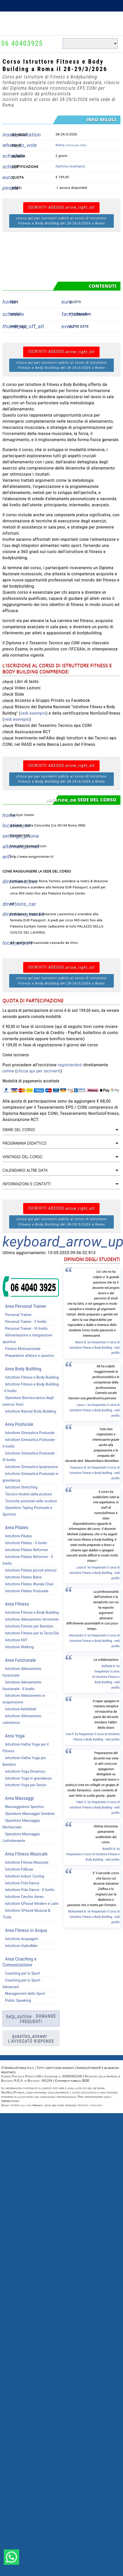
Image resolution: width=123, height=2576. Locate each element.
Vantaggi (18, 326)
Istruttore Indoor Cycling (23, 1876)
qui (54, 2105)
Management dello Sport (24, 1993)
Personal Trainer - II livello (25, 1322)
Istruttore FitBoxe (18, 1869)
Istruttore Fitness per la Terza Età (31, 1633)
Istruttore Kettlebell (19, 1709)
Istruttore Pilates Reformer (25, 1550)
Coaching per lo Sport (21, 1973)
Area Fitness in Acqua (26, 1930)
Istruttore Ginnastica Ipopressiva (30, 1467)
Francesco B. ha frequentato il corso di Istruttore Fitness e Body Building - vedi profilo (95, 1473)
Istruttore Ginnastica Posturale (29, 1433)
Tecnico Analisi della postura (27, 1494)
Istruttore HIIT (15, 1640)
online (8, 1071)
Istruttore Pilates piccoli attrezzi (30, 1570)
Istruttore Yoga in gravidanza (27, 1778)
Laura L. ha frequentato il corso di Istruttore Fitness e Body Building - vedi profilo (95, 1410)
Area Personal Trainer (25, 1306)
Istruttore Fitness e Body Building (31, 1377)
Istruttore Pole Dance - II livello (28, 1890)
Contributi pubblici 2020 (72, 2080)
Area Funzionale (20, 1660)
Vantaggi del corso (23, 1156)
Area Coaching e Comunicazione (20, 1962)
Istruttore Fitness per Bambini (28, 1626)
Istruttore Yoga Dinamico (24, 1771)
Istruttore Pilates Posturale (25, 1591)
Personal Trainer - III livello (25, 1328)
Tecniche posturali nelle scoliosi (30, 1501)
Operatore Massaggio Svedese (29, 1814)
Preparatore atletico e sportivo (28, 1356)
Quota (75, 301)
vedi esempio (33, 713)
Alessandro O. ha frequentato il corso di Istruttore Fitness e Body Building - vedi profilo (94, 1640)
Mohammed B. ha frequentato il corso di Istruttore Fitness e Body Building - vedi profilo (94, 1916)
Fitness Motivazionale (22, 1349)
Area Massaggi (19, 1798)
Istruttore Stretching (20, 1487)
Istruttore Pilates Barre (22, 1577)
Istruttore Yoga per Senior (25, 1785)
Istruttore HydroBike (20, 1946)
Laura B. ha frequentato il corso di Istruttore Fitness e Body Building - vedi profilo (95, 1572)
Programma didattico (25, 1143)
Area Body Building (23, 1369)
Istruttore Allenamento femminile (31, 1619)
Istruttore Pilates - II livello (25, 1543)
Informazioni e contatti (27, 1183)
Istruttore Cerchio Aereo (23, 1897)
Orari (15, 314)
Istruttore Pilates (17, 1536)
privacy (37, 2105)
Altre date (79, 326)
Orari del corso (19, 1129)
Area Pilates (16, 1527)
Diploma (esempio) (70, 166)
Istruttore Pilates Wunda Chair (28, 1584)
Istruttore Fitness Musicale (25, 1862)
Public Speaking (17, 2000)
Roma (71, 145)
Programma (80, 314)
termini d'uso (10, 2101)
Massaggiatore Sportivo (23, 1807)
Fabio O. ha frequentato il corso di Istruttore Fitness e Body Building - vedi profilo (95, 1807)
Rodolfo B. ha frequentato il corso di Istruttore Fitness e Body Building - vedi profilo (93, 1854)
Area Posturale (19, 1424)
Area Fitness (17, 1604)
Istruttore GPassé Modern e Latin (31, 1904)
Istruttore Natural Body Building (29, 1411)
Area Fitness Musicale (26, 1854)
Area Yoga (15, 1736)
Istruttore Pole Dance (21, 1883)
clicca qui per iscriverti (38, 1071)
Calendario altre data (25, 1170)
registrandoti (70, 1064)
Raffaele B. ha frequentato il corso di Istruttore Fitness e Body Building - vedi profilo (106, 1676)
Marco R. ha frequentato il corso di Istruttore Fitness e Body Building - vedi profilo (95, 1347)
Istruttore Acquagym (20, 1939)
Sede (14, 301)
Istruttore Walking (18, 1647)
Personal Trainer (17, 1315)
